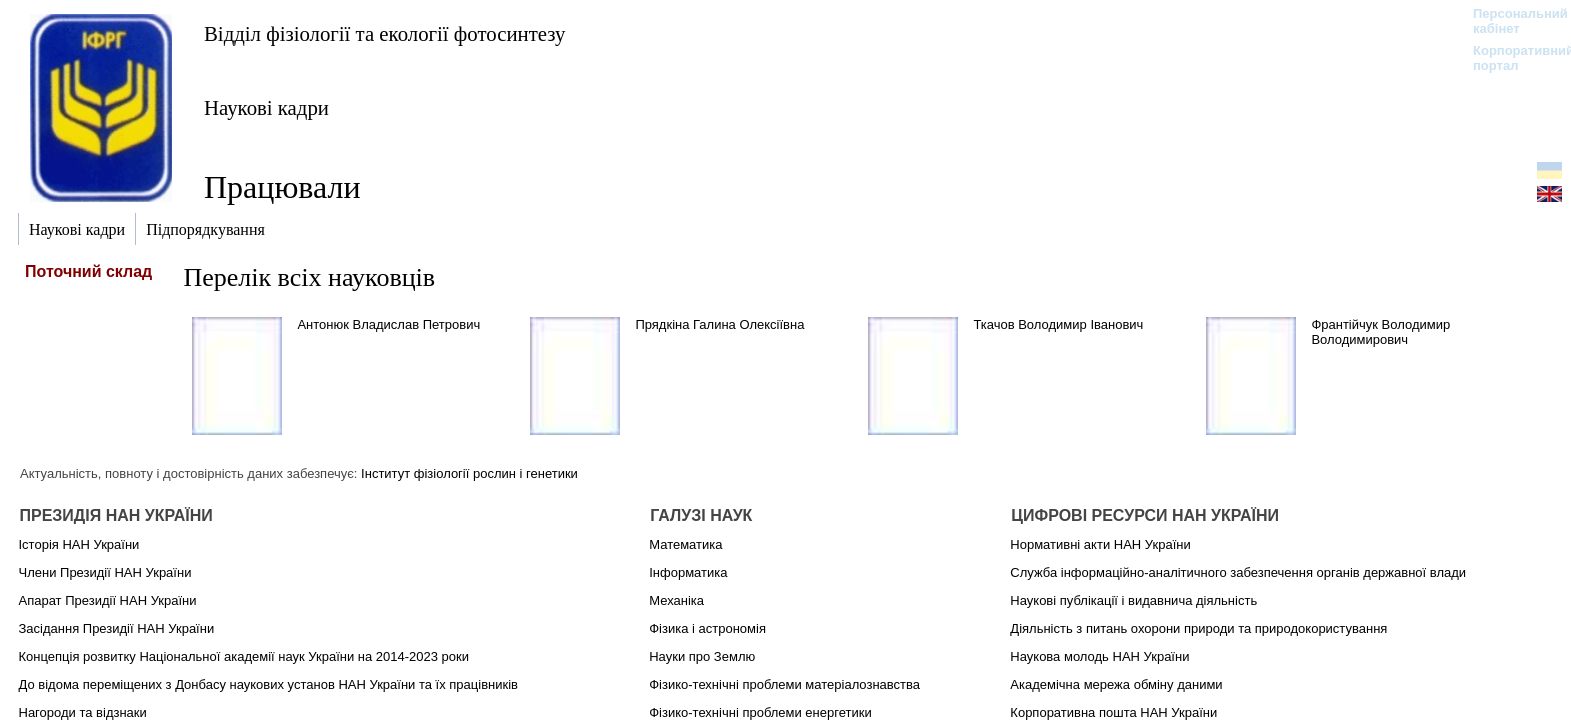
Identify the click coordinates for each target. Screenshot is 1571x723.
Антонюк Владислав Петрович (388, 324)
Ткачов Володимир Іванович (1058, 324)
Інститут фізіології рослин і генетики (469, 473)
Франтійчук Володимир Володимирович (1380, 332)
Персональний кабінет (1510, 21)
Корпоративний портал (1510, 58)
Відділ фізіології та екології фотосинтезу (384, 33)
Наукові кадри (266, 107)
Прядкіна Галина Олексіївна (719, 324)
